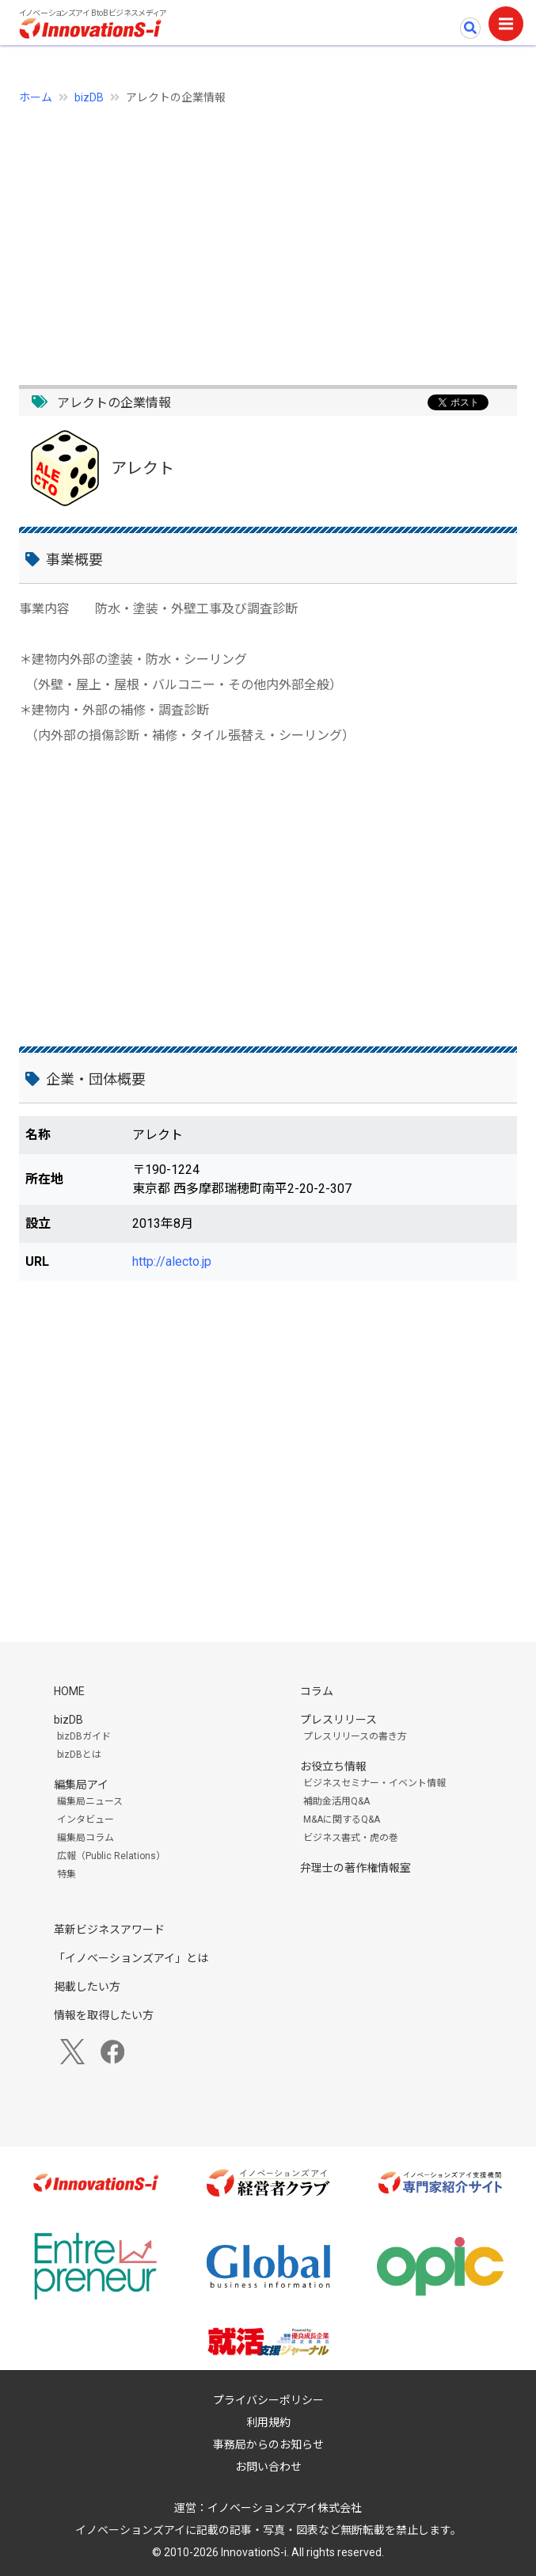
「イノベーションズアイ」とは (131, 1958)
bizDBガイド (84, 1736)
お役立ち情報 (333, 1766)
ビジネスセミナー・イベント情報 (374, 1783)
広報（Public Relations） (111, 1856)
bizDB (89, 97)
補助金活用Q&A (336, 1801)
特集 (66, 1874)
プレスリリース (338, 1719)
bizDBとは (79, 1754)
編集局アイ (81, 1784)
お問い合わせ (268, 2466)
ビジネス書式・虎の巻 (350, 1837)
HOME (69, 1691)
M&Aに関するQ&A (341, 1819)
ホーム (35, 97)
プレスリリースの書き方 (355, 1736)
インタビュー (85, 1819)
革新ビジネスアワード (109, 1929)
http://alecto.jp (171, 1261)
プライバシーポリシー (268, 2400)
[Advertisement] (268, 236)
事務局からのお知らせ (268, 2444)
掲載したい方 (87, 1986)
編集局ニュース (90, 1801)
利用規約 (268, 2422)
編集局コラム (85, 1837)
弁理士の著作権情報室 (355, 1868)
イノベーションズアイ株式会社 (284, 2508)
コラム (316, 1691)
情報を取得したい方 (104, 2015)
